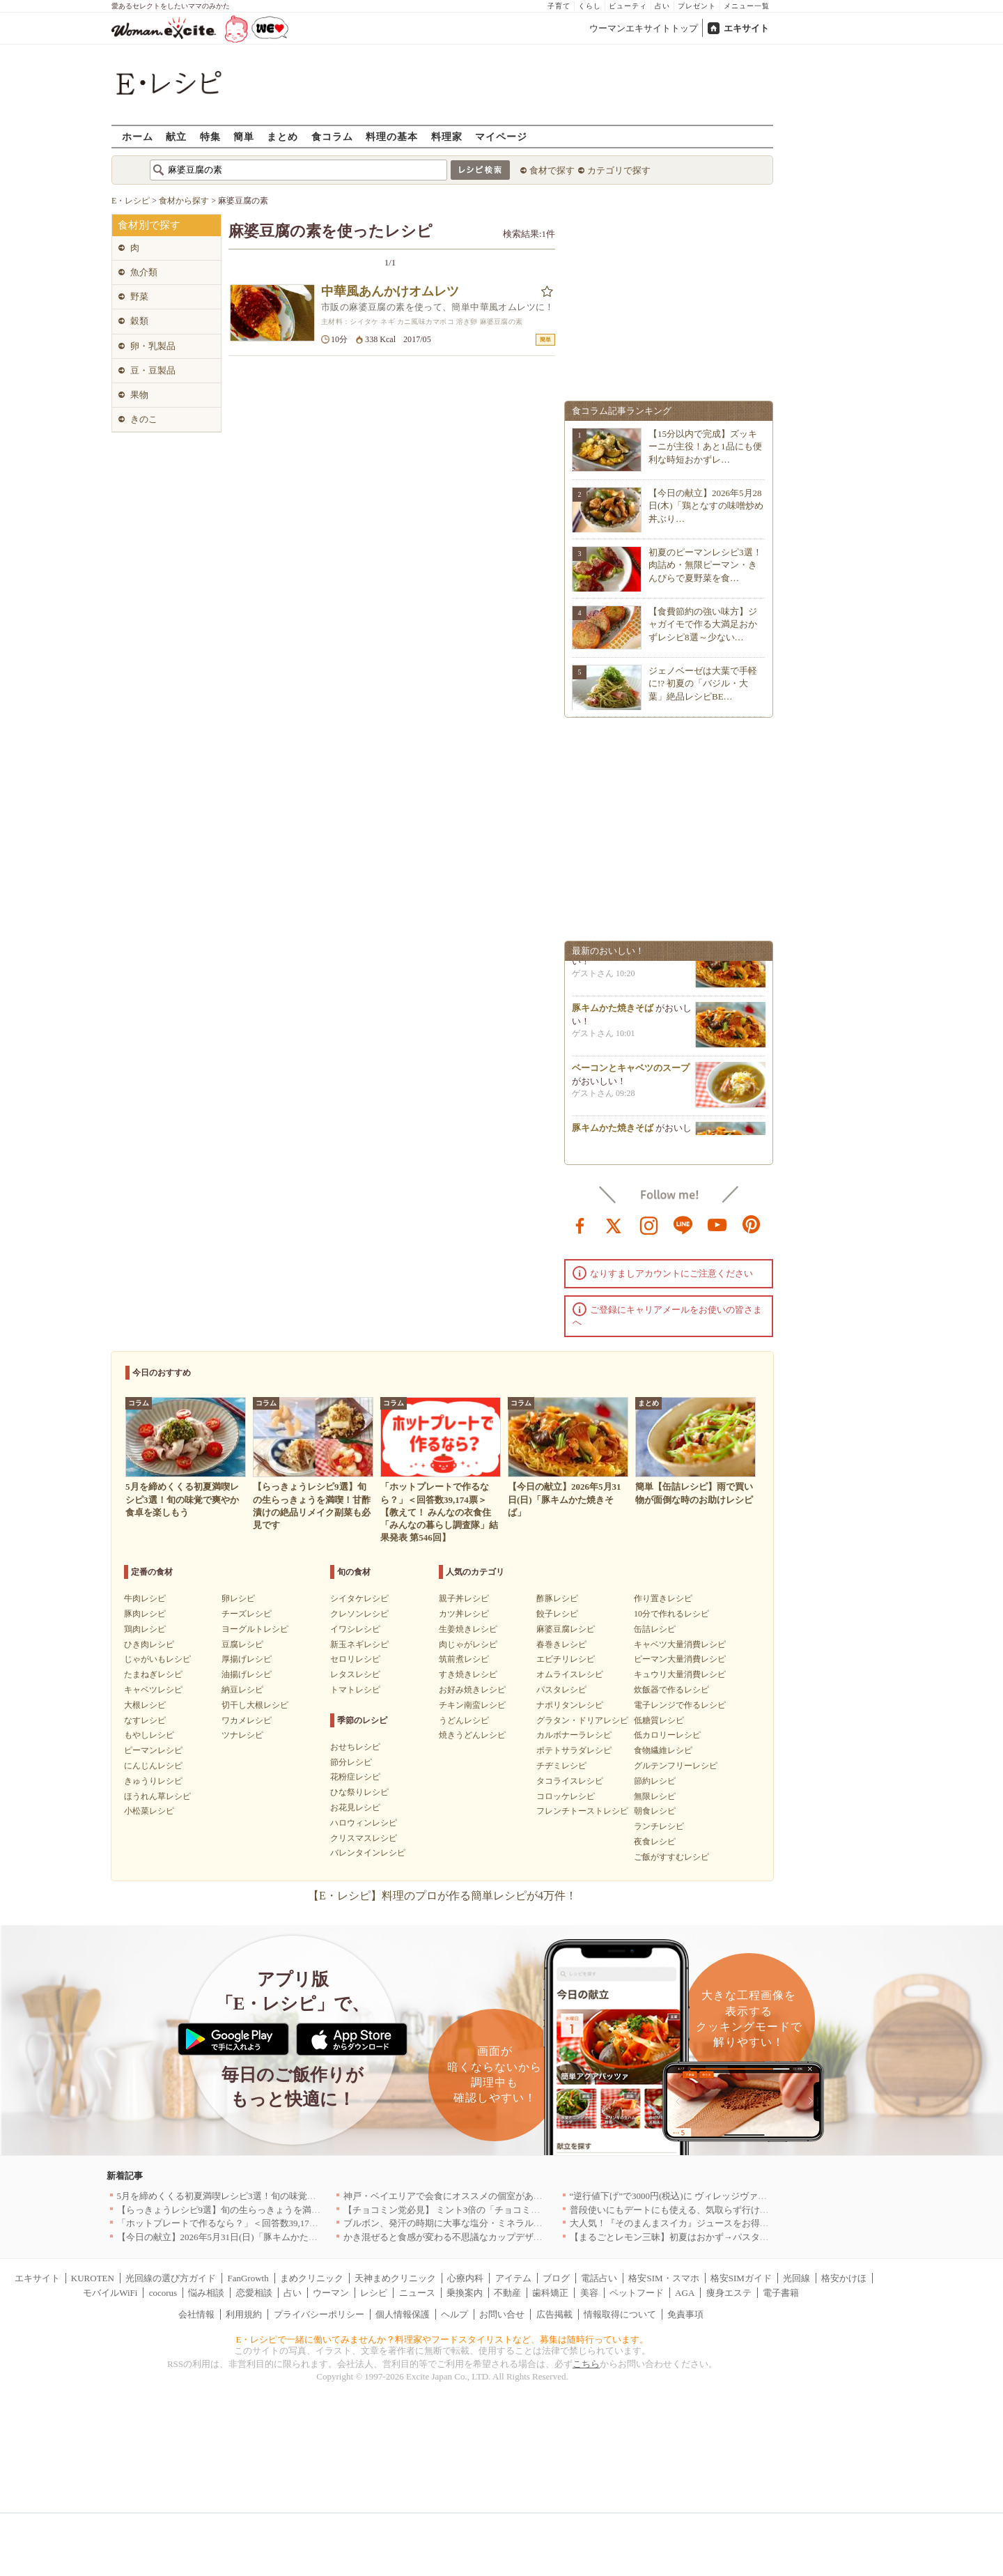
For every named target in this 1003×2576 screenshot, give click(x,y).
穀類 (139, 321)
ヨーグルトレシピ (254, 1629)
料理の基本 (392, 136)
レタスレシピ (355, 1674)
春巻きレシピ (561, 1644)
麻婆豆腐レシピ (565, 1629)
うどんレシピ (464, 1720)
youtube (717, 1224)
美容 (589, 2293)
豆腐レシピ (242, 1644)
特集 (210, 136)
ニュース (417, 2293)
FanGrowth (247, 2278)
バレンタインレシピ (367, 1853)
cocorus (163, 2293)
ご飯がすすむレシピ (671, 1857)
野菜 (139, 296)
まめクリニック (311, 2278)
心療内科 (465, 2278)
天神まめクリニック (395, 2278)
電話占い (599, 2278)
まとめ (282, 136)
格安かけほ (843, 2278)
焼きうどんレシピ (472, 1735)
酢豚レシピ (557, 1598)
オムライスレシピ (569, 1674)
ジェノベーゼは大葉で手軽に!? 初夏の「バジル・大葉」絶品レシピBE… (702, 683)
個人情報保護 (402, 2314)
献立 (176, 136)
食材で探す (552, 170)
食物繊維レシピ (663, 1750)
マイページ (501, 136)
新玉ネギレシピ (359, 1644)
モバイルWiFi (110, 2293)
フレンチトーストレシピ (582, 1811)
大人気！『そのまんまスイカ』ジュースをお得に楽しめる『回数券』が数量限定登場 (742, 2223)
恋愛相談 (254, 2293)
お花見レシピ (355, 1807)
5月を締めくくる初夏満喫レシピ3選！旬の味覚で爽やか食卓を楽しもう (262, 2196)
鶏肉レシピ (145, 1629)
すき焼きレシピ (468, 1674)
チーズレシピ (246, 1614)
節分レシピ (351, 1762)
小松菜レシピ (149, 1811)
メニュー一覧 (747, 6)
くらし (589, 6)
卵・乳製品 (153, 346)
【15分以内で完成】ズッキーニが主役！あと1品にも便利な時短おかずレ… (705, 446)
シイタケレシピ (359, 1598)
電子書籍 (781, 2293)
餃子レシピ (557, 1614)
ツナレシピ (242, 1735)
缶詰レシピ (655, 1629)
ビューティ (628, 6)
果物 (139, 395)
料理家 (446, 136)
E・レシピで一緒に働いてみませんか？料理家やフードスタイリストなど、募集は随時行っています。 (442, 2339)
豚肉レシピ (145, 1614)
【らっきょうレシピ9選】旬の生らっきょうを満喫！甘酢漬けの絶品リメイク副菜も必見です (305, 2210)
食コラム (332, 136)
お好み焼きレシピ (472, 1690)
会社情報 (196, 2314)
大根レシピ (145, 1705)
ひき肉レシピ (149, 1644)
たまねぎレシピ (153, 1674)
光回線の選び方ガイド (170, 2278)
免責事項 (685, 2314)
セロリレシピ (355, 1659)
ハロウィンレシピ (363, 1823)
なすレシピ (145, 1720)
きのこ (143, 419)
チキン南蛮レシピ (472, 1705)
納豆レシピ (242, 1690)
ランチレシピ (659, 1826)
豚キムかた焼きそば (612, 1013)
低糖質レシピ (659, 1720)
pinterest (751, 1224)
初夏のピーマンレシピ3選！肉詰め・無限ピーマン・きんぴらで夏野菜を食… (705, 565)
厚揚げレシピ (246, 1659)
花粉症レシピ (355, 1777)
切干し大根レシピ (254, 1705)
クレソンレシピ (359, 1614)
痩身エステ (729, 2293)
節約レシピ (655, 1781)
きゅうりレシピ (153, 1781)
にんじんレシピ (153, 1766)
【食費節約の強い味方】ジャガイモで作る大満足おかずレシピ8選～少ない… (702, 624)
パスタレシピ (561, 1690)
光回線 (796, 2278)
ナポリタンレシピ (569, 1705)
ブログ (556, 2278)
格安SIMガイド (741, 2278)
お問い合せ (501, 2314)
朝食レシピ (655, 1811)
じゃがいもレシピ (157, 1659)
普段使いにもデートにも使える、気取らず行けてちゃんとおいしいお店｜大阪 (728, 2210)
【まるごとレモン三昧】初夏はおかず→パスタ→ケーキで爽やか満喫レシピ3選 (731, 2237)
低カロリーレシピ (667, 1735)
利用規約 (244, 2314)
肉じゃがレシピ (468, 1644)
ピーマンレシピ (153, 1750)
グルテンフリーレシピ (675, 1766)
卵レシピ (238, 1598)
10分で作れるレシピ (671, 1614)
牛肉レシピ (145, 1598)
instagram (649, 1224)
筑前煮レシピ (464, 1659)
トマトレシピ (355, 1690)
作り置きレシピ (663, 1598)
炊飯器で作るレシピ (671, 1690)
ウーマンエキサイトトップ (643, 28)
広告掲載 (554, 2314)
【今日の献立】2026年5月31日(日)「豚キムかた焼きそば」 (235, 2237)
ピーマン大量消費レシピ (680, 1659)
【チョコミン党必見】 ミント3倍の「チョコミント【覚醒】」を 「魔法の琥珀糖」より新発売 (533, 2210)
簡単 (243, 136)
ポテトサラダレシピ (574, 1750)
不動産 (507, 2293)
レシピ (373, 2293)
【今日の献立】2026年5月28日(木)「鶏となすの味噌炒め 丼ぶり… (705, 505)
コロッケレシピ (565, 1796)
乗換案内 (464, 2293)
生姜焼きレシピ (468, 1629)
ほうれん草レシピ (157, 1796)
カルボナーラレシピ (574, 1735)
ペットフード (636, 2293)
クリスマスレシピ (363, 1838)
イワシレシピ (355, 1629)
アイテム (513, 2278)
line (683, 1224)
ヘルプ (454, 2314)
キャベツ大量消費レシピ (680, 1644)
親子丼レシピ (464, 1598)
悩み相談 (206, 2293)
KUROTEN (92, 2278)
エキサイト (746, 28)
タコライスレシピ (569, 1781)
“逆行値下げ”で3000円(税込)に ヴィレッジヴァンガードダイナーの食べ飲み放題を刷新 (745, 2196)
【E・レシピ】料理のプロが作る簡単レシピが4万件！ (442, 1896)
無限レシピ (655, 1796)
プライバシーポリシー (319, 2314)
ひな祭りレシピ (359, 1792)
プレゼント (697, 6)
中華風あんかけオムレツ (390, 291)
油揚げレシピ (246, 1674)
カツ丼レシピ (464, 1614)
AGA (684, 2293)
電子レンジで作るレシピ (680, 1705)
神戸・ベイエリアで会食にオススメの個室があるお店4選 (459, 2196)
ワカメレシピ (246, 1720)
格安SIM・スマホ (663, 2278)
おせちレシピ (355, 1747)
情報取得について (620, 2314)
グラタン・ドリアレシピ (582, 1720)
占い (662, 6)
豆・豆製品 (153, 370)
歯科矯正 (550, 2293)
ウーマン (331, 2293)
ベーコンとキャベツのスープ (631, 1072)
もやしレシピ (149, 1735)
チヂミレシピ (561, 1766)
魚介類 (143, 272)
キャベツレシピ (153, 1690)
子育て (558, 6)
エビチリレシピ (565, 1659)
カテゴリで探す (619, 170)
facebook (580, 1224)
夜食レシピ (655, 1841)
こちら (586, 2364)
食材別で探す (149, 225)
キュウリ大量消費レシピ (680, 1674)
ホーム (137, 136)
